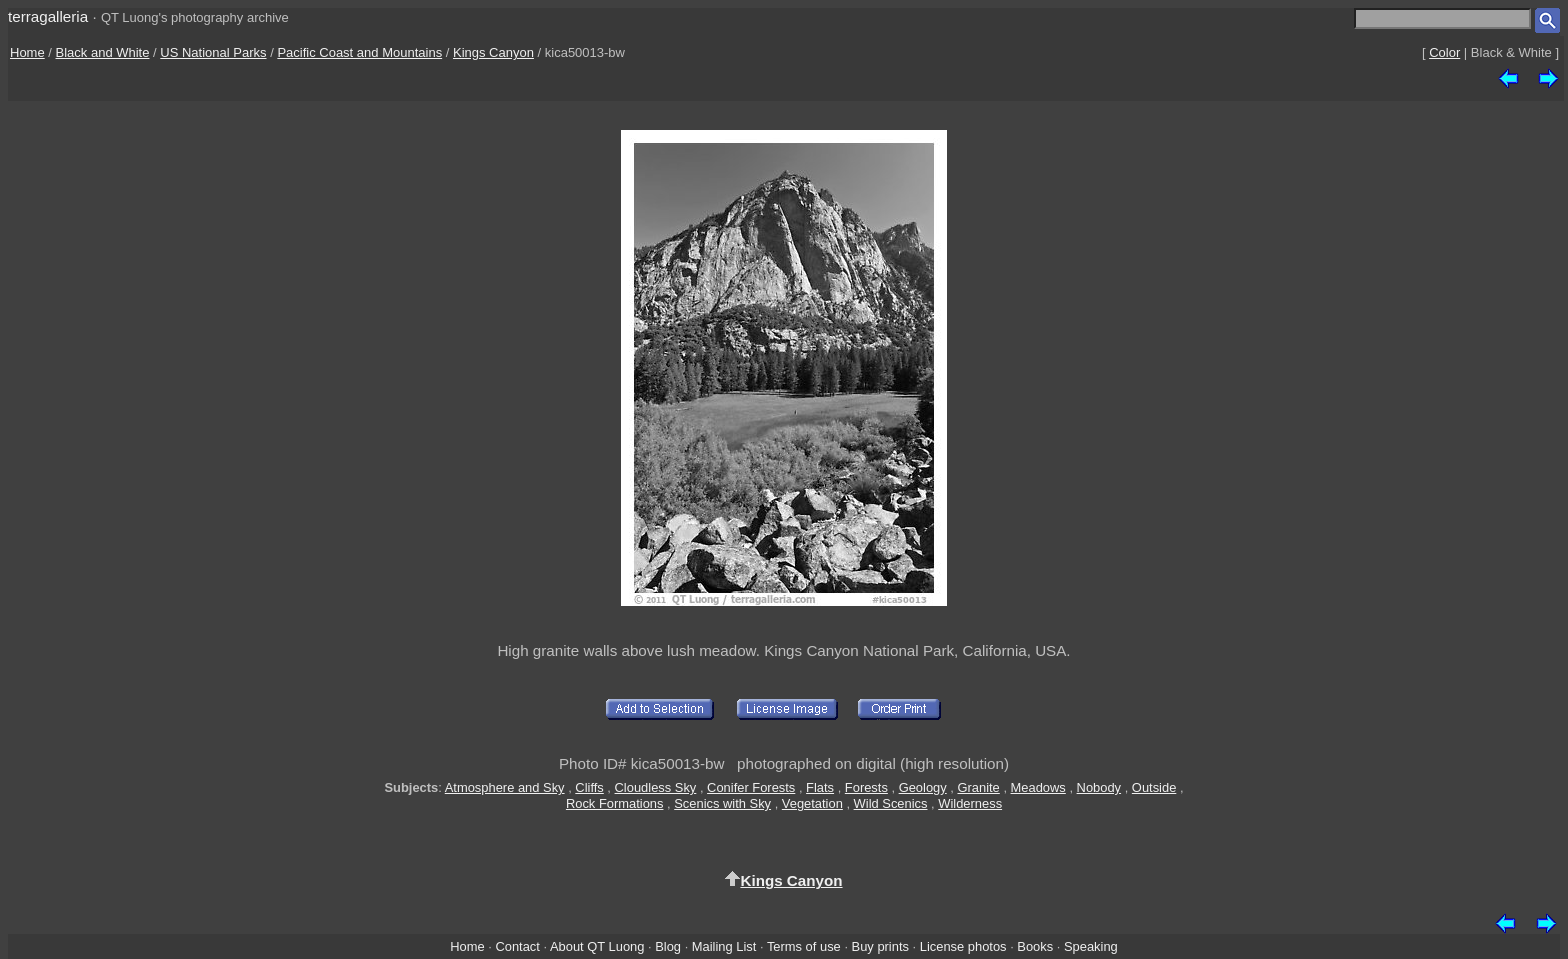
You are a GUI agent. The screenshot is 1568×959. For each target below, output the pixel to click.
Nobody (1099, 787)
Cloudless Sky (656, 787)
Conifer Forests (751, 787)
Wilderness (970, 803)
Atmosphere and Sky (505, 787)
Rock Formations (615, 803)
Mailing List (724, 946)
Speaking (1091, 946)
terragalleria (48, 16)
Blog (668, 946)
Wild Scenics (891, 803)
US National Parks (213, 52)
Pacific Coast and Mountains (359, 52)
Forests (866, 787)
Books (1035, 946)
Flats (820, 787)
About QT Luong (597, 946)
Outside (1154, 787)
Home (27, 52)
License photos (963, 946)
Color (1444, 52)
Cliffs (589, 787)
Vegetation (812, 803)
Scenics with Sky (722, 803)
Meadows (1038, 787)
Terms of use (804, 946)
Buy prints (880, 946)
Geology (923, 787)
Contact (517, 946)
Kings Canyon (493, 52)
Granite (978, 787)
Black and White (103, 52)
